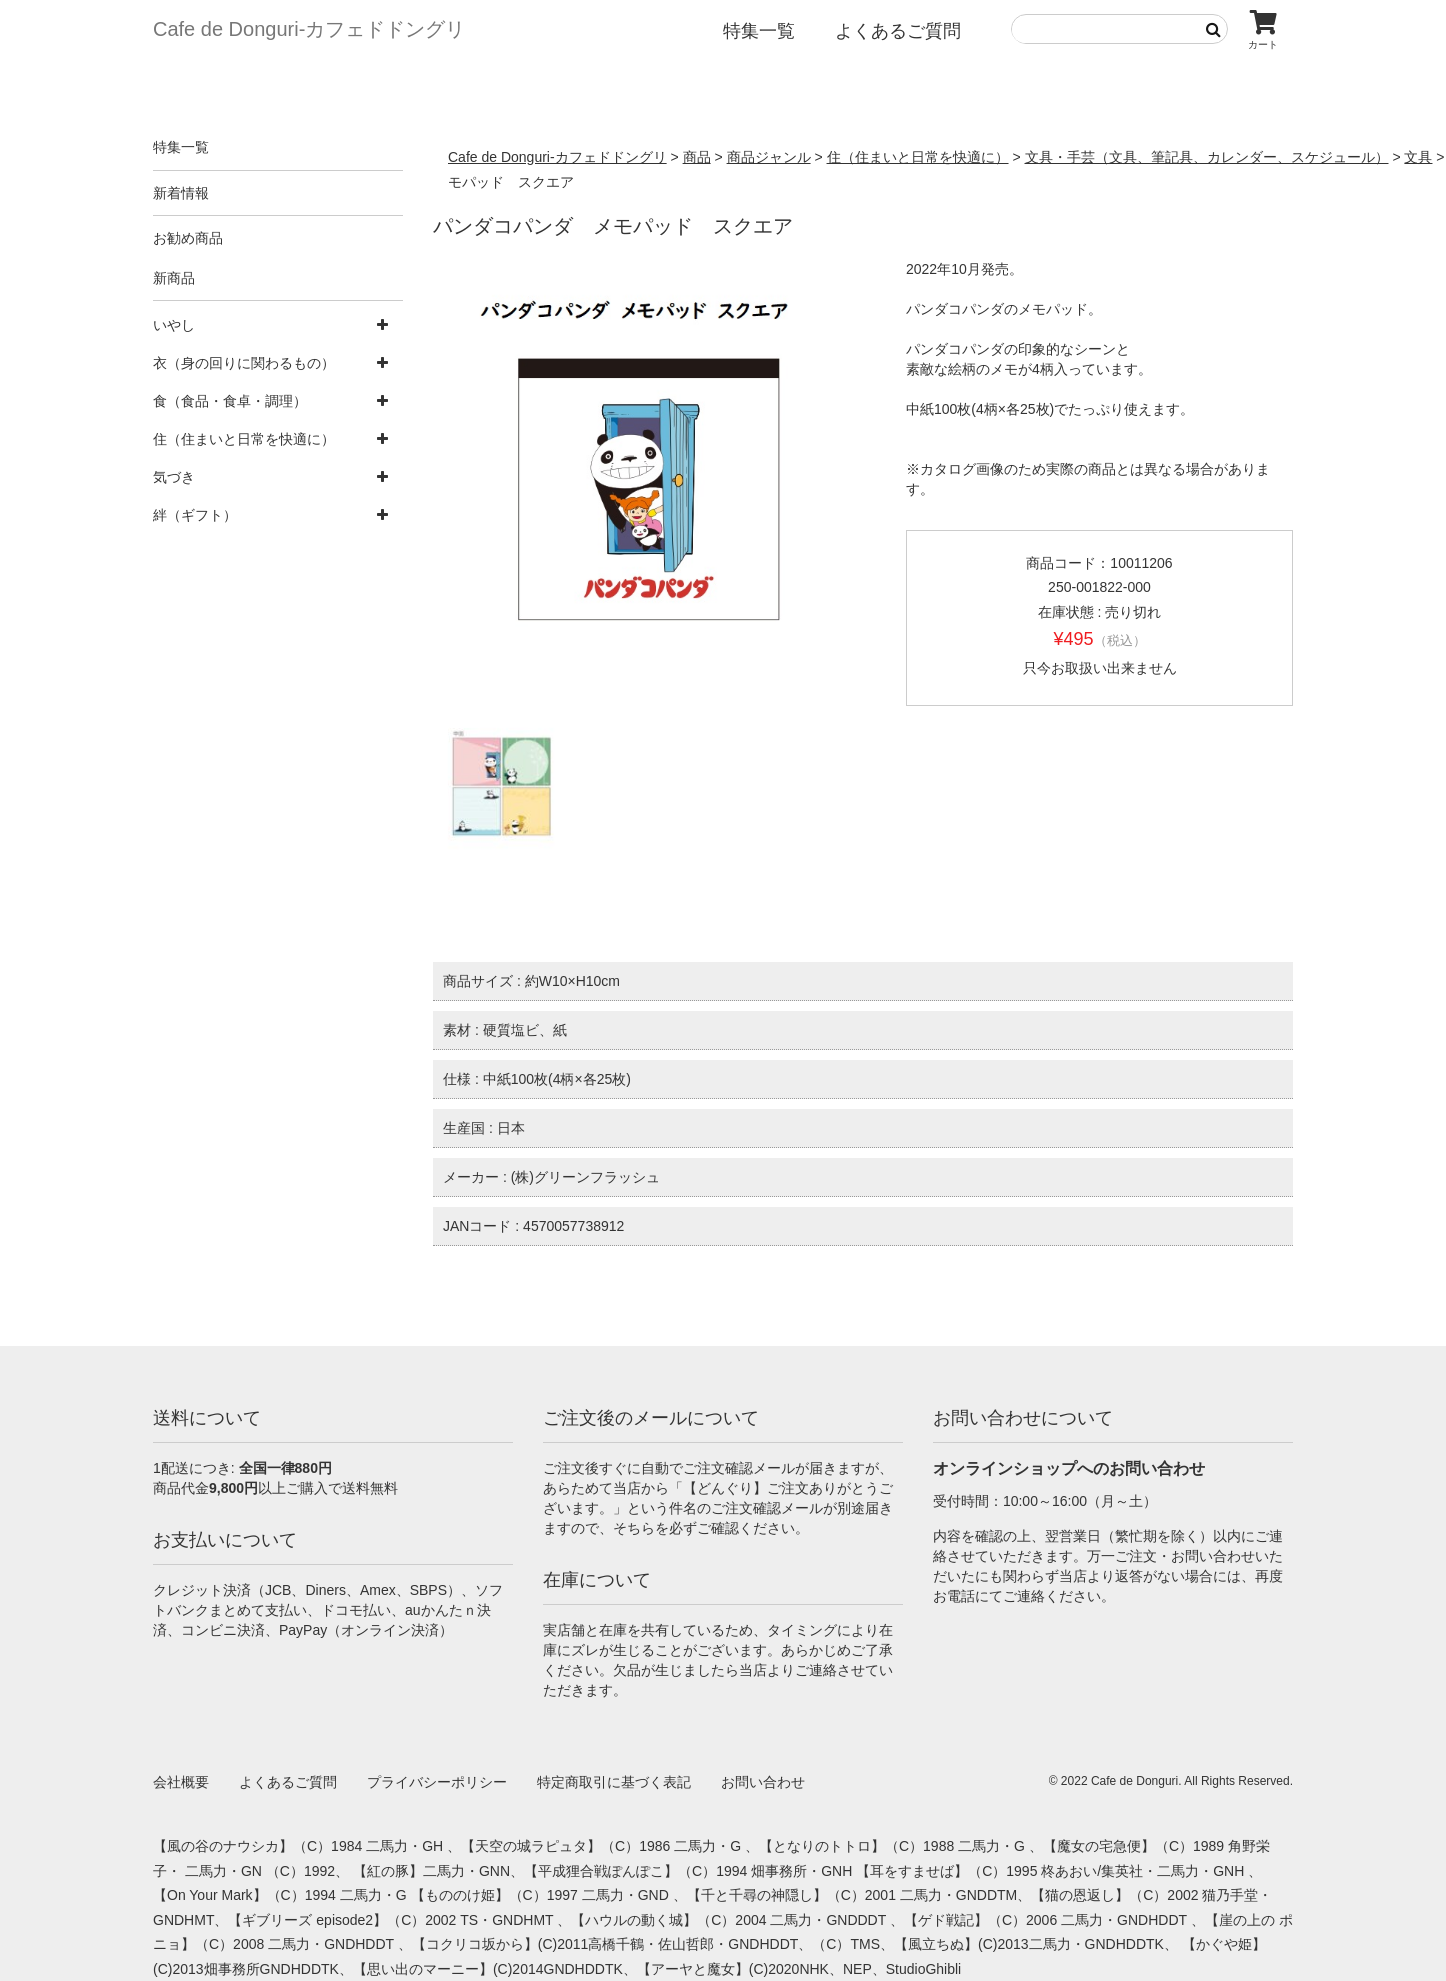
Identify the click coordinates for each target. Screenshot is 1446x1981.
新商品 (174, 278)
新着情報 (181, 193)
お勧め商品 (188, 238)
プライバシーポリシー (437, 1782)
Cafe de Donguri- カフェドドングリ (309, 29)
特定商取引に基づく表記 (614, 1782)
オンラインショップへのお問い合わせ (1069, 1468)
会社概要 (181, 1782)
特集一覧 (759, 31)
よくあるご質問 (898, 31)
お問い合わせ (763, 1782)
